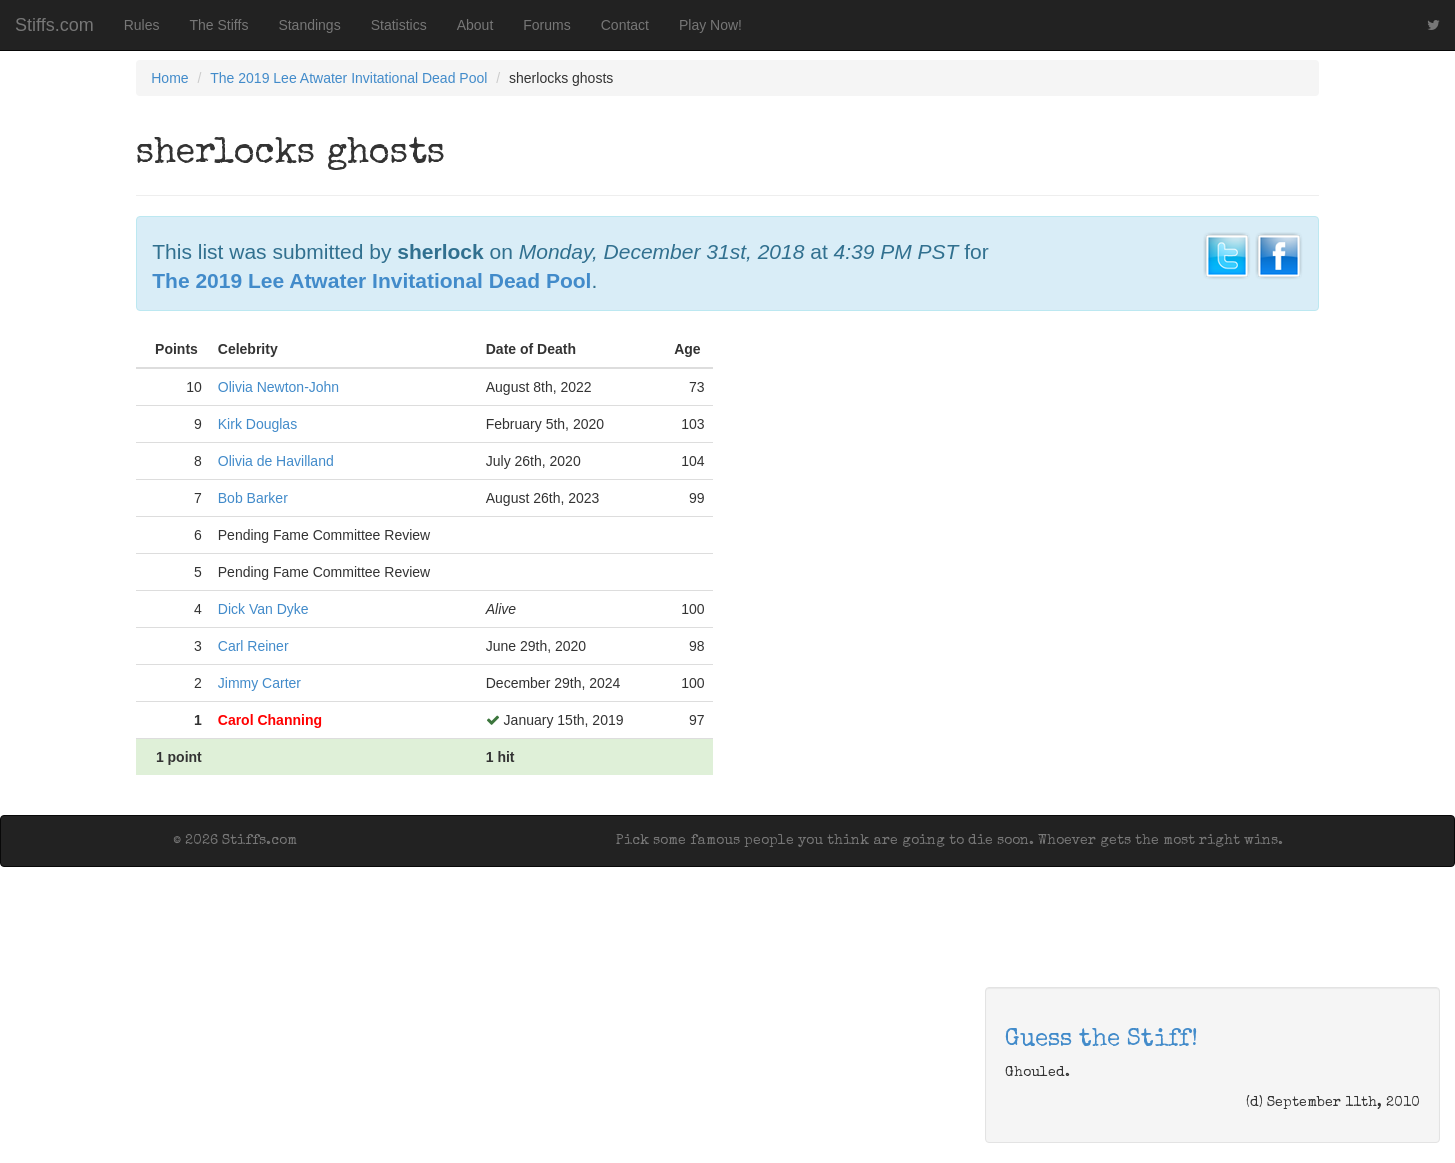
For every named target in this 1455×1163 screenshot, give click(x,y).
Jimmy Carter (259, 683)
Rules (142, 25)
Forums (546, 25)
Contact (625, 25)
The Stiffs (219, 25)
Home (169, 78)
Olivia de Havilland (276, 461)
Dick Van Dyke (263, 609)
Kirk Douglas (257, 424)
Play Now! (710, 25)
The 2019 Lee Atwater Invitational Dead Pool (348, 78)
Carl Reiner (253, 646)
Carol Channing (270, 720)
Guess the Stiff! (1101, 1040)
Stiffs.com (54, 25)
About (475, 25)
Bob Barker (253, 498)
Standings (309, 25)
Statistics (399, 25)
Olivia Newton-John (278, 387)
